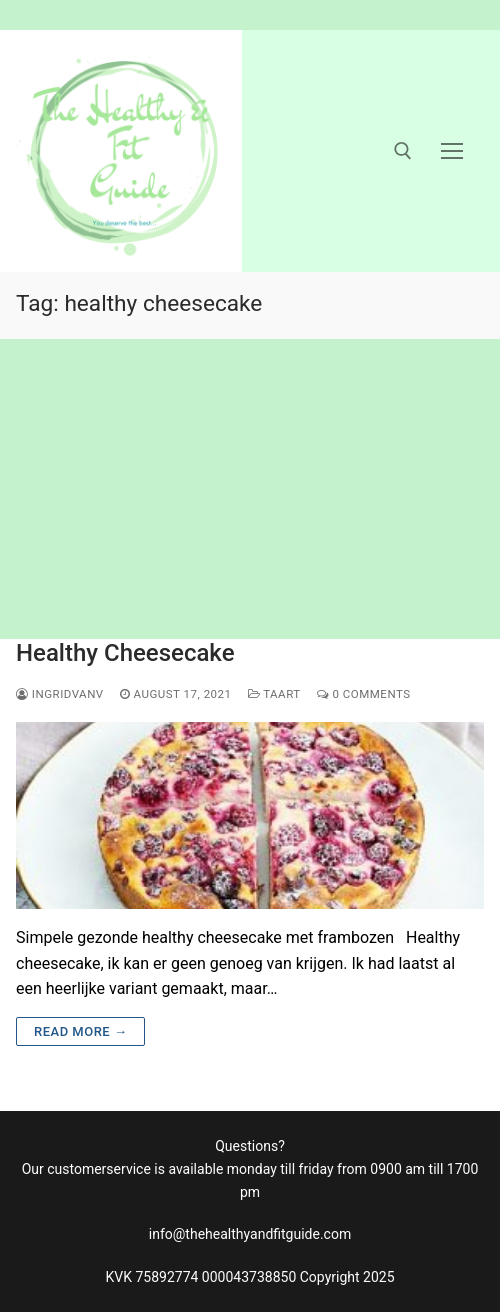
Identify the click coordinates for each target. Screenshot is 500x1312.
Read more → (80, 1031)
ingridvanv (60, 694)
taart (274, 694)
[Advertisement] (250, 489)
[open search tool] (403, 151)
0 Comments (364, 694)
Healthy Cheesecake (125, 653)
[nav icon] (452, 151)
